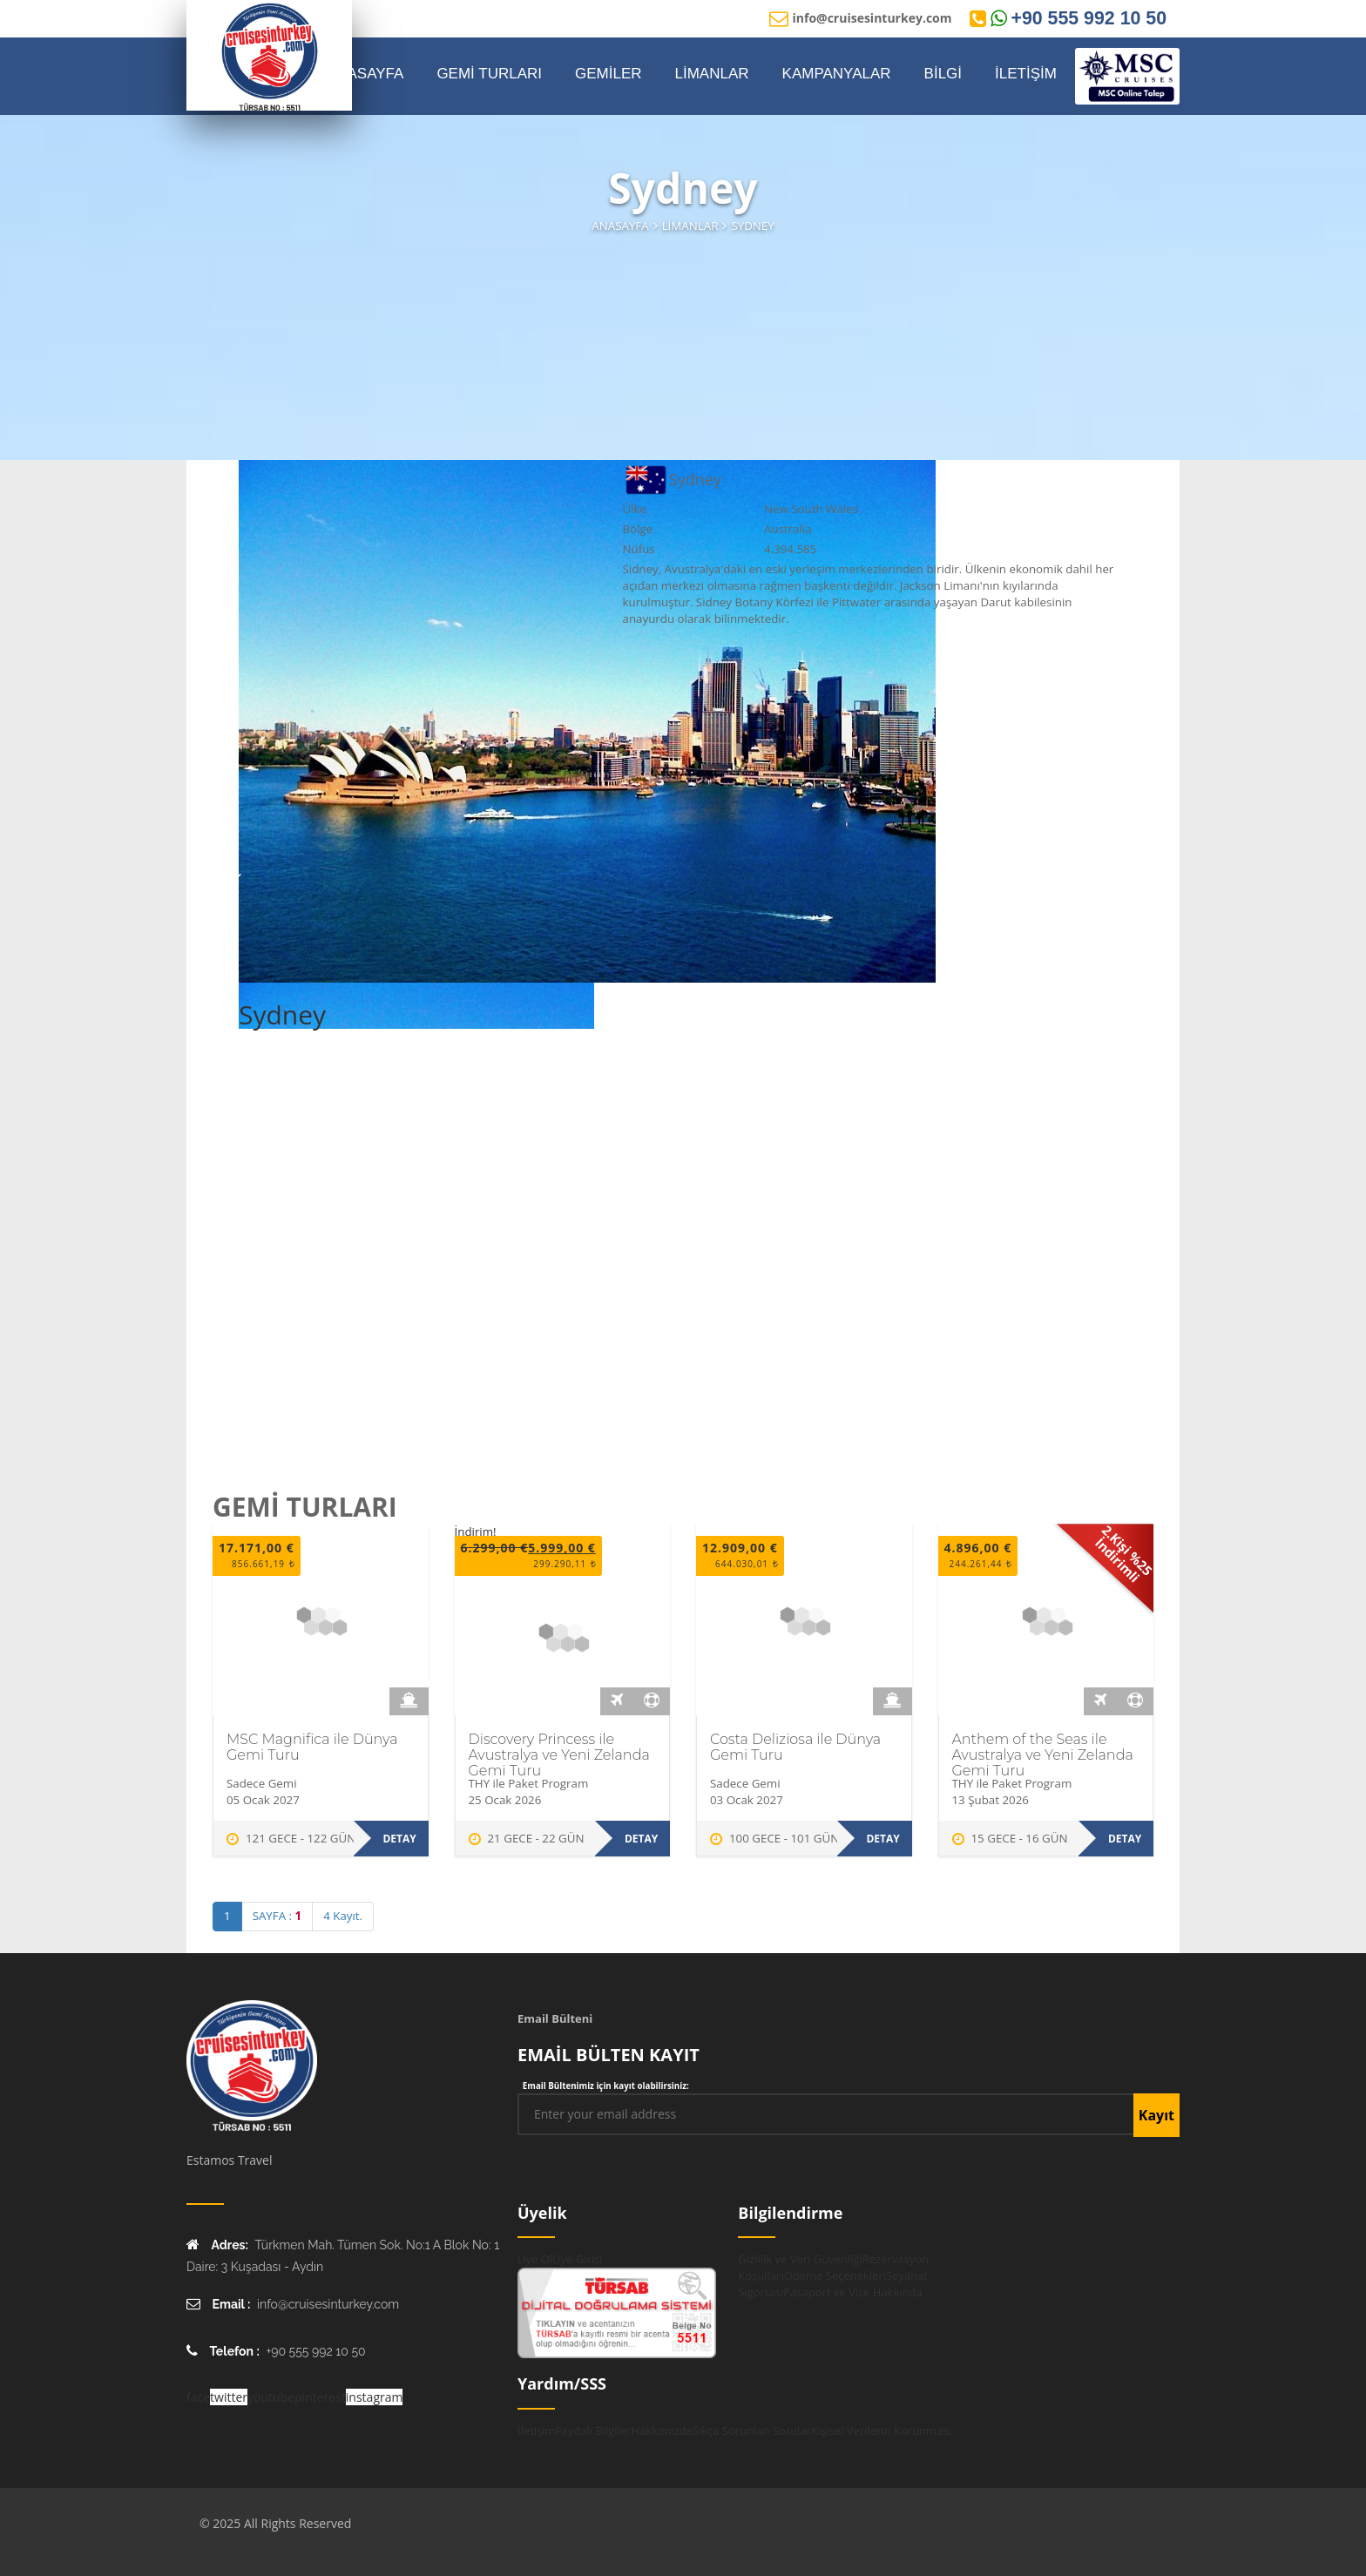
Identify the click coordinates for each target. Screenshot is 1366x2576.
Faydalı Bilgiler (594, 2430)
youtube (270, 2397)
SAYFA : (277, 1916)
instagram (374, 2397)
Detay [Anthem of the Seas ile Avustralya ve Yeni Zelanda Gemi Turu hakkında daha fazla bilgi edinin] (1124, 1838)
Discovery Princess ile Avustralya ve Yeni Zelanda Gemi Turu (559, 1754)
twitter (228, 2397)
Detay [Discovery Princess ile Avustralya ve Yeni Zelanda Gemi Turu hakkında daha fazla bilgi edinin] (641, 1838)
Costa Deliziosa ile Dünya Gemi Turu (795, 1747)
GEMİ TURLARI (489, 73)
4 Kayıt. (342, 1916)
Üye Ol (534, 2259)
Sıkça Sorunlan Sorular (752, 2430)
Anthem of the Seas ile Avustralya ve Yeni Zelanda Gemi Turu (1042, 1754)
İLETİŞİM (1026, 73)
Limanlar (690, 225)
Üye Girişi (577, 2259)
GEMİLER (608, 73)
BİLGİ (943, 73)
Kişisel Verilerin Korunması (881, 2430)
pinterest (320, 2397)
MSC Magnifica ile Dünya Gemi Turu (312, 1747)
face (198, 2397)
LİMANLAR (712, 73)
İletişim (536, 2430)
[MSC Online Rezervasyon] (1127, 76)
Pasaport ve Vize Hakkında (852, 2292)
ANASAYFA (365, 73)
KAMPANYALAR (836, 73)
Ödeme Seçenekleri (835, 2275)
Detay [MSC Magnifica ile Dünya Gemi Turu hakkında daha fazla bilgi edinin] (399, 1838)
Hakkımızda (661, 2430)
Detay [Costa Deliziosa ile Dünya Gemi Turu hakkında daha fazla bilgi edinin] (882, 1838)
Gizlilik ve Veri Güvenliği (800, 2259)
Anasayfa (620, 225)
